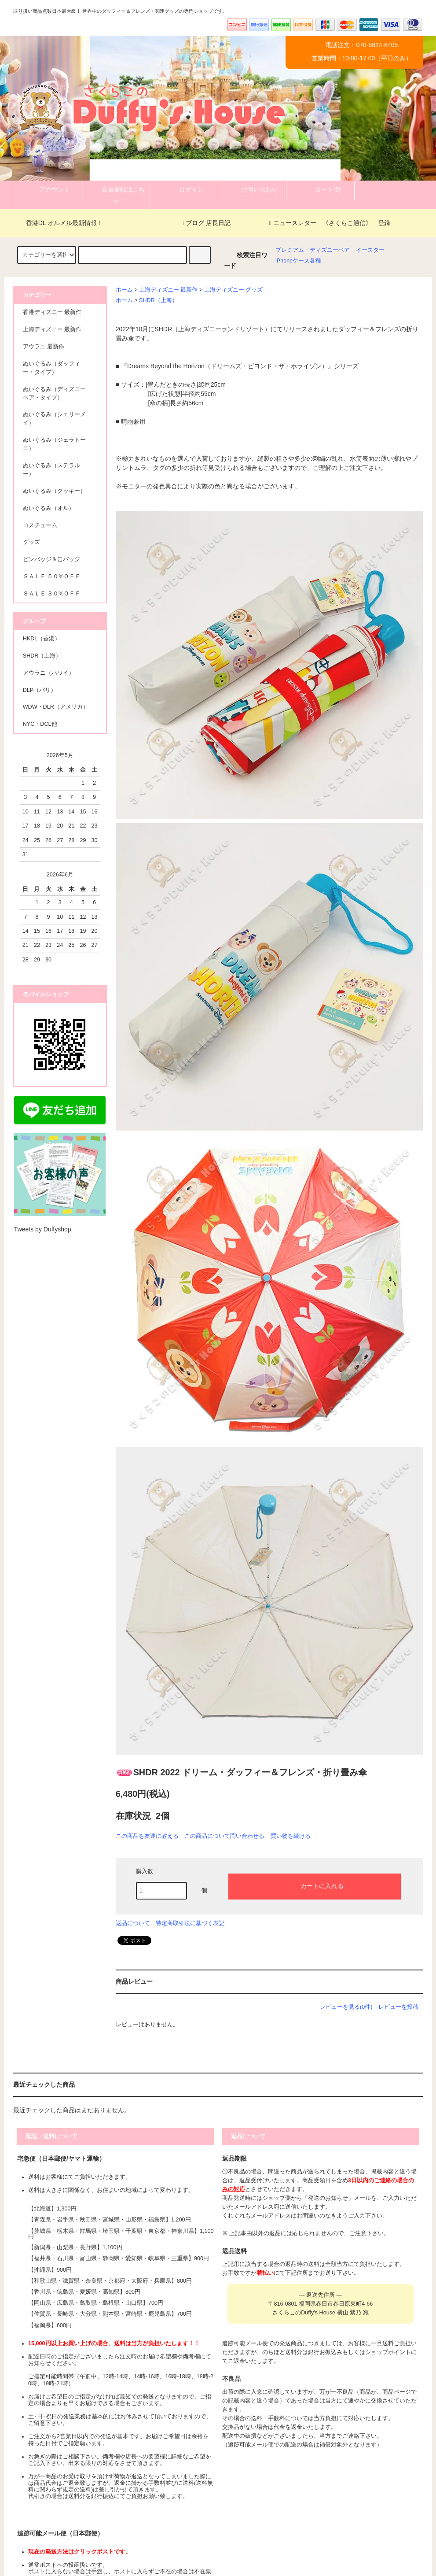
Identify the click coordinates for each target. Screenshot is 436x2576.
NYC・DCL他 (40, 724)
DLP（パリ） (40, 690)
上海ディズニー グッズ (233, 290)
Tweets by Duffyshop (42, 1229)
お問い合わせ (252, 189)
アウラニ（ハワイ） (48, 673)
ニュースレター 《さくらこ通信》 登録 (329, 222)
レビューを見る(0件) (346, 2006)
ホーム (124, 290)
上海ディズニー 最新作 (168, 290)
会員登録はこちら (116, 193)
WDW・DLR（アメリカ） (55, 707)
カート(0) (320, 189)
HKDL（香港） (42, 639)
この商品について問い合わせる (224, 1836)
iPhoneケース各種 (298, 261)
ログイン (184, 189)
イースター (370, 250)
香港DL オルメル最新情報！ (59, 222)
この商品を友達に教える (147, 1836)
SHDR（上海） (158, 300)
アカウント (47, 189)
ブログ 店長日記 (206, 222)
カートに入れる (315, 1885)
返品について (133, 1923)
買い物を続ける (291, 1836)
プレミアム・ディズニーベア (312, 250)
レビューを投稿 (398, 2006)
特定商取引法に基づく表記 (190, 1923)
